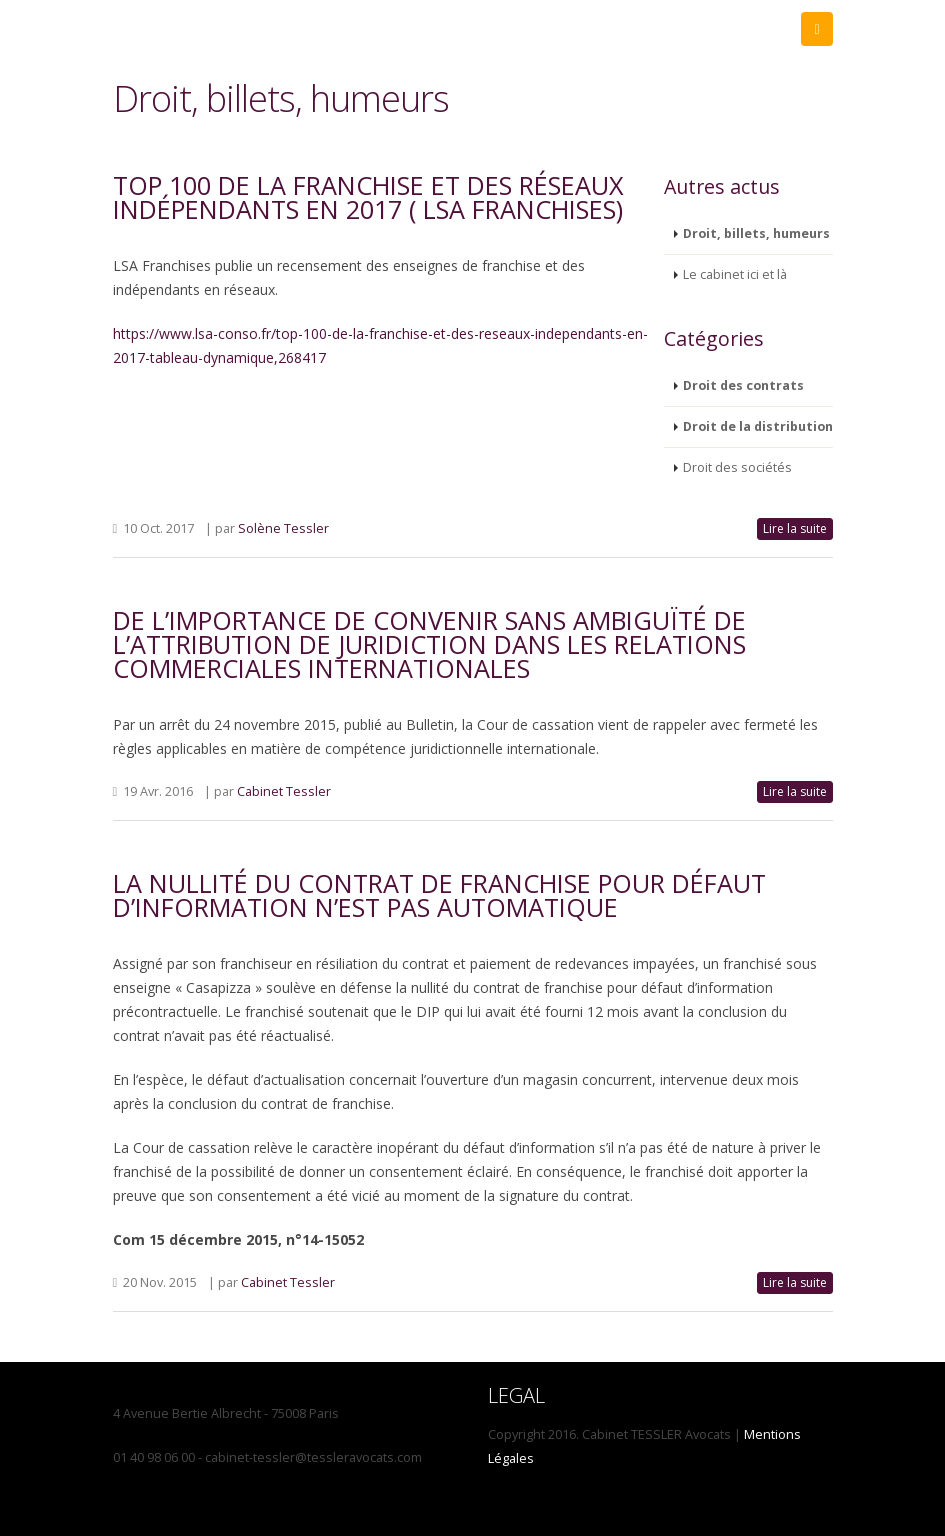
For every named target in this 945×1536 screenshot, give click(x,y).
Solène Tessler (283, 528)
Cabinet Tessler (284, 791)
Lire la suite (795, 528)
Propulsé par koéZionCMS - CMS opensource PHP (930, 1521)
